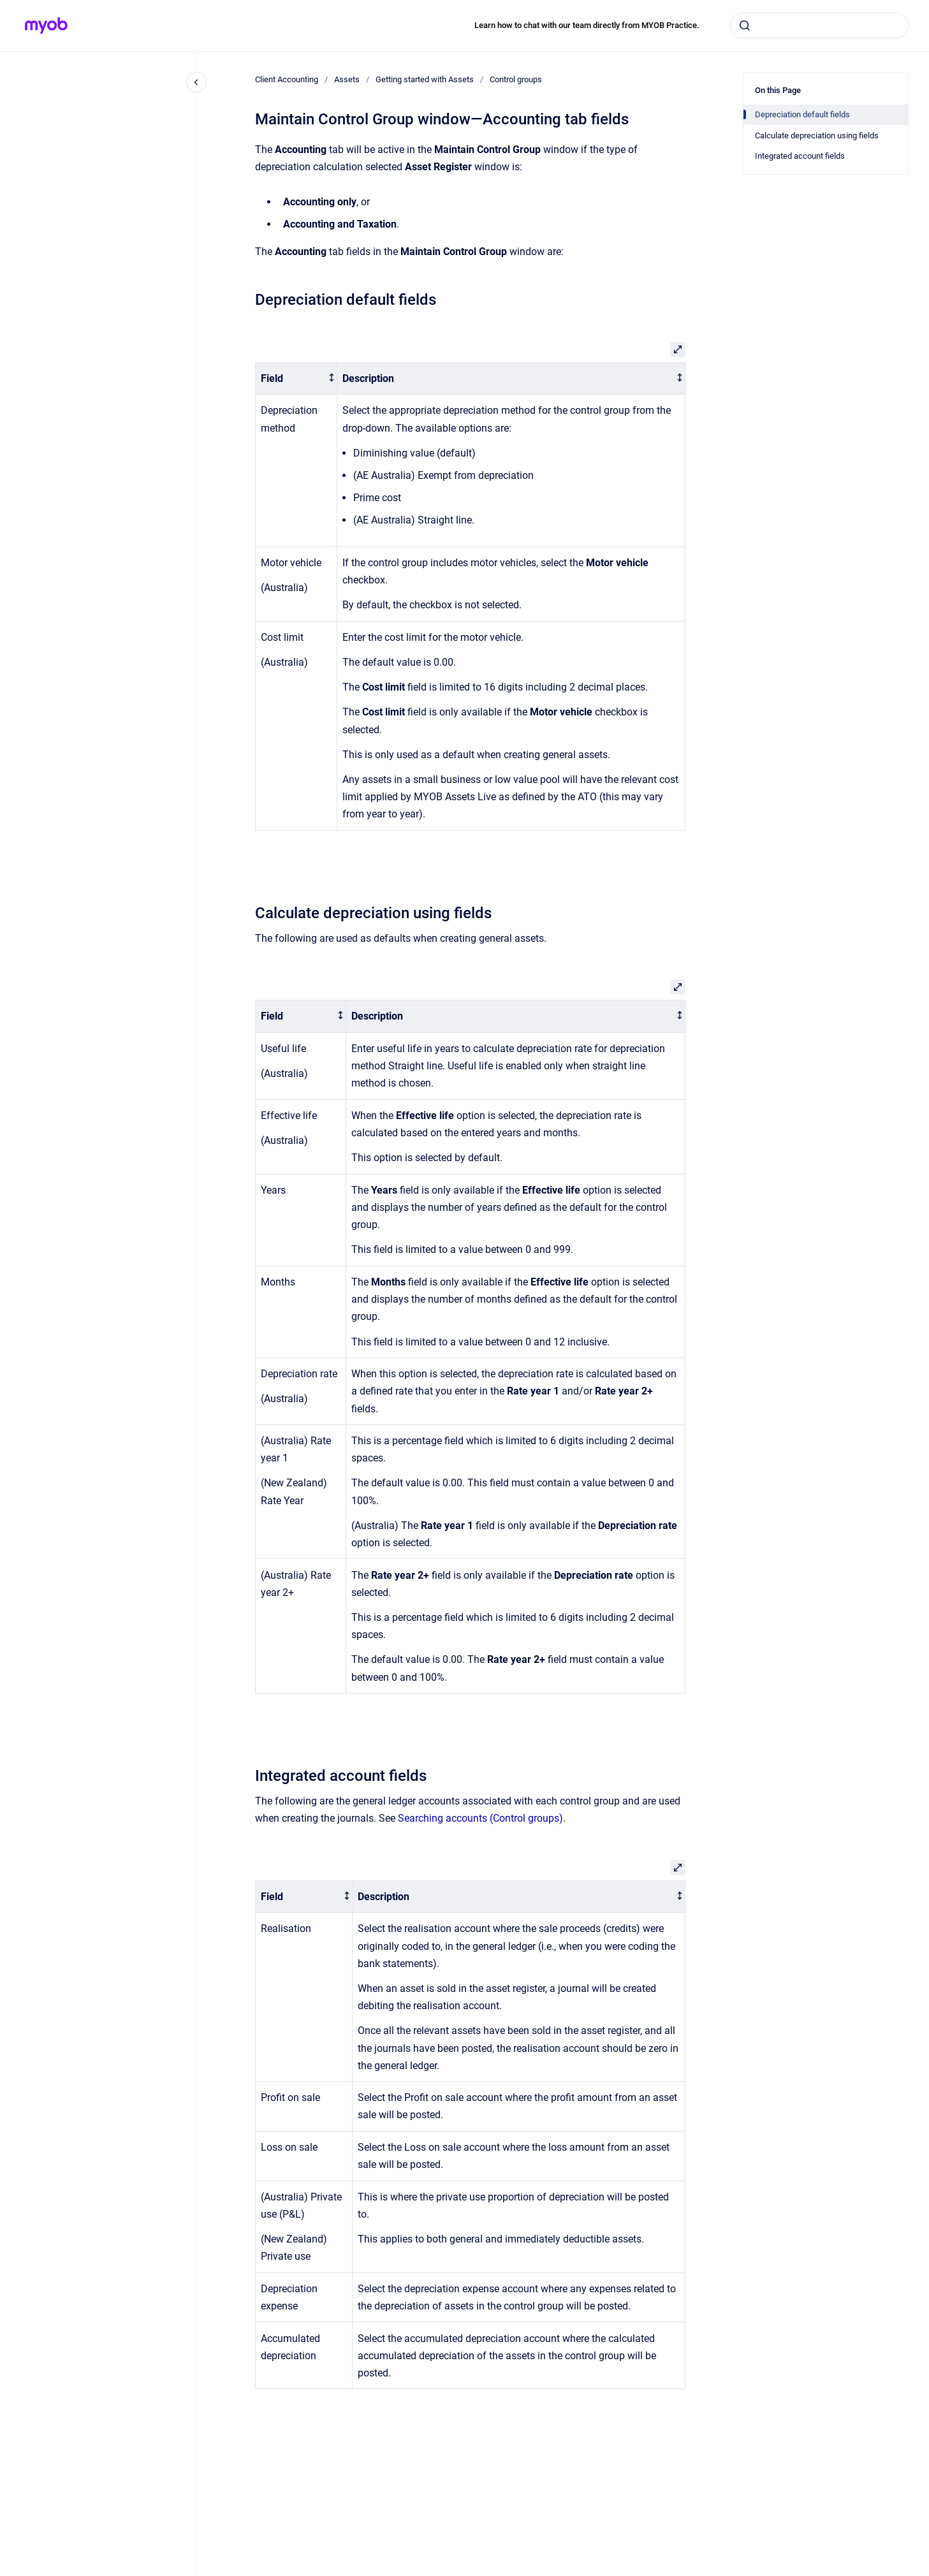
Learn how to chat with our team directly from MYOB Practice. (586, 25)
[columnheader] (296, 378)
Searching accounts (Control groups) (480, 1818)
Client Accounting (286, 79)
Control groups (516, 79)
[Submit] (745, 25)
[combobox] (819, 25)
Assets (347, 79)
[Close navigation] (196, 82)
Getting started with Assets (425, 79)
